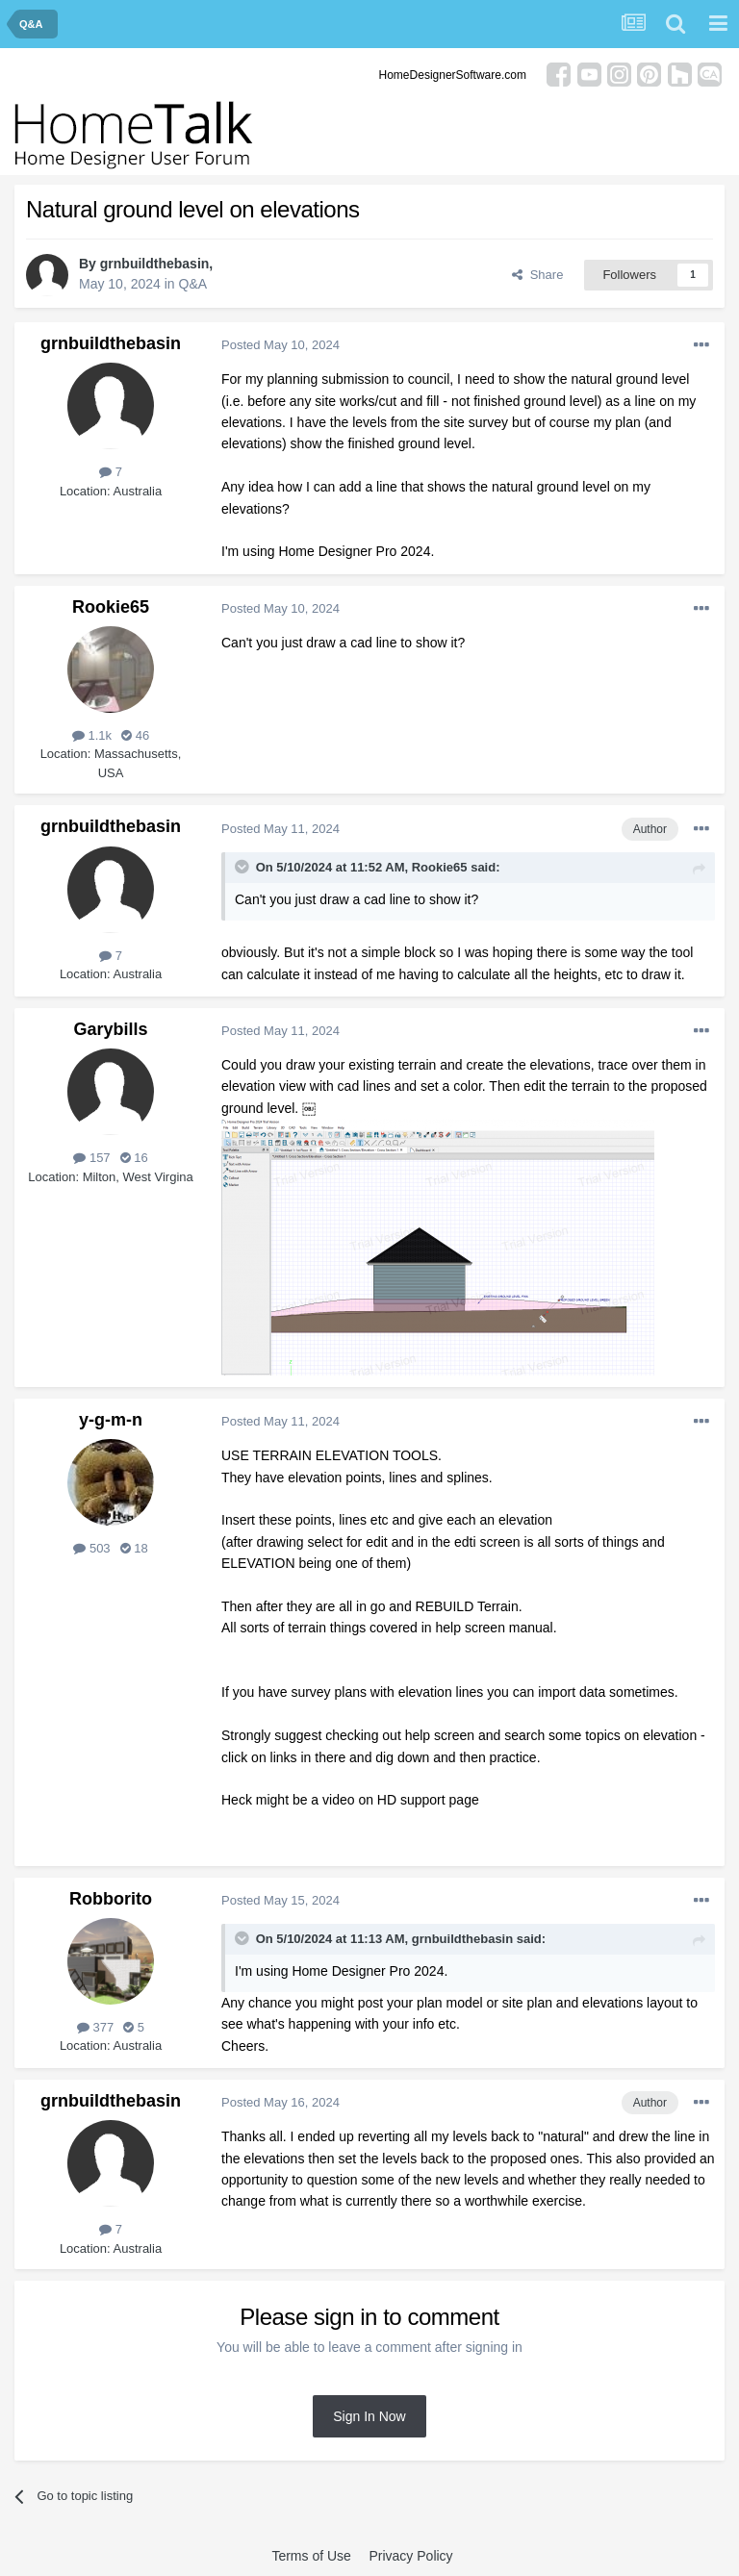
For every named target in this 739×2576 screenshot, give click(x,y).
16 (134, 1157)
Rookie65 (110, 607)
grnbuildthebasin (155, 263)
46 (135, 735)
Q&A (193, 283)
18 (134, 1548)
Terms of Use (310, 2555)
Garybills (110, 1029)
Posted (280, 345)
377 (95, 2027)
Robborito (110, 1898)
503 (91, 1548)
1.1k (92, 735)
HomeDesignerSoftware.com (452, 75)
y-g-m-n (110, 1419)
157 (91, 1157)
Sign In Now (369, 2416)
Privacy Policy (410, 2555)
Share (537, 274)
